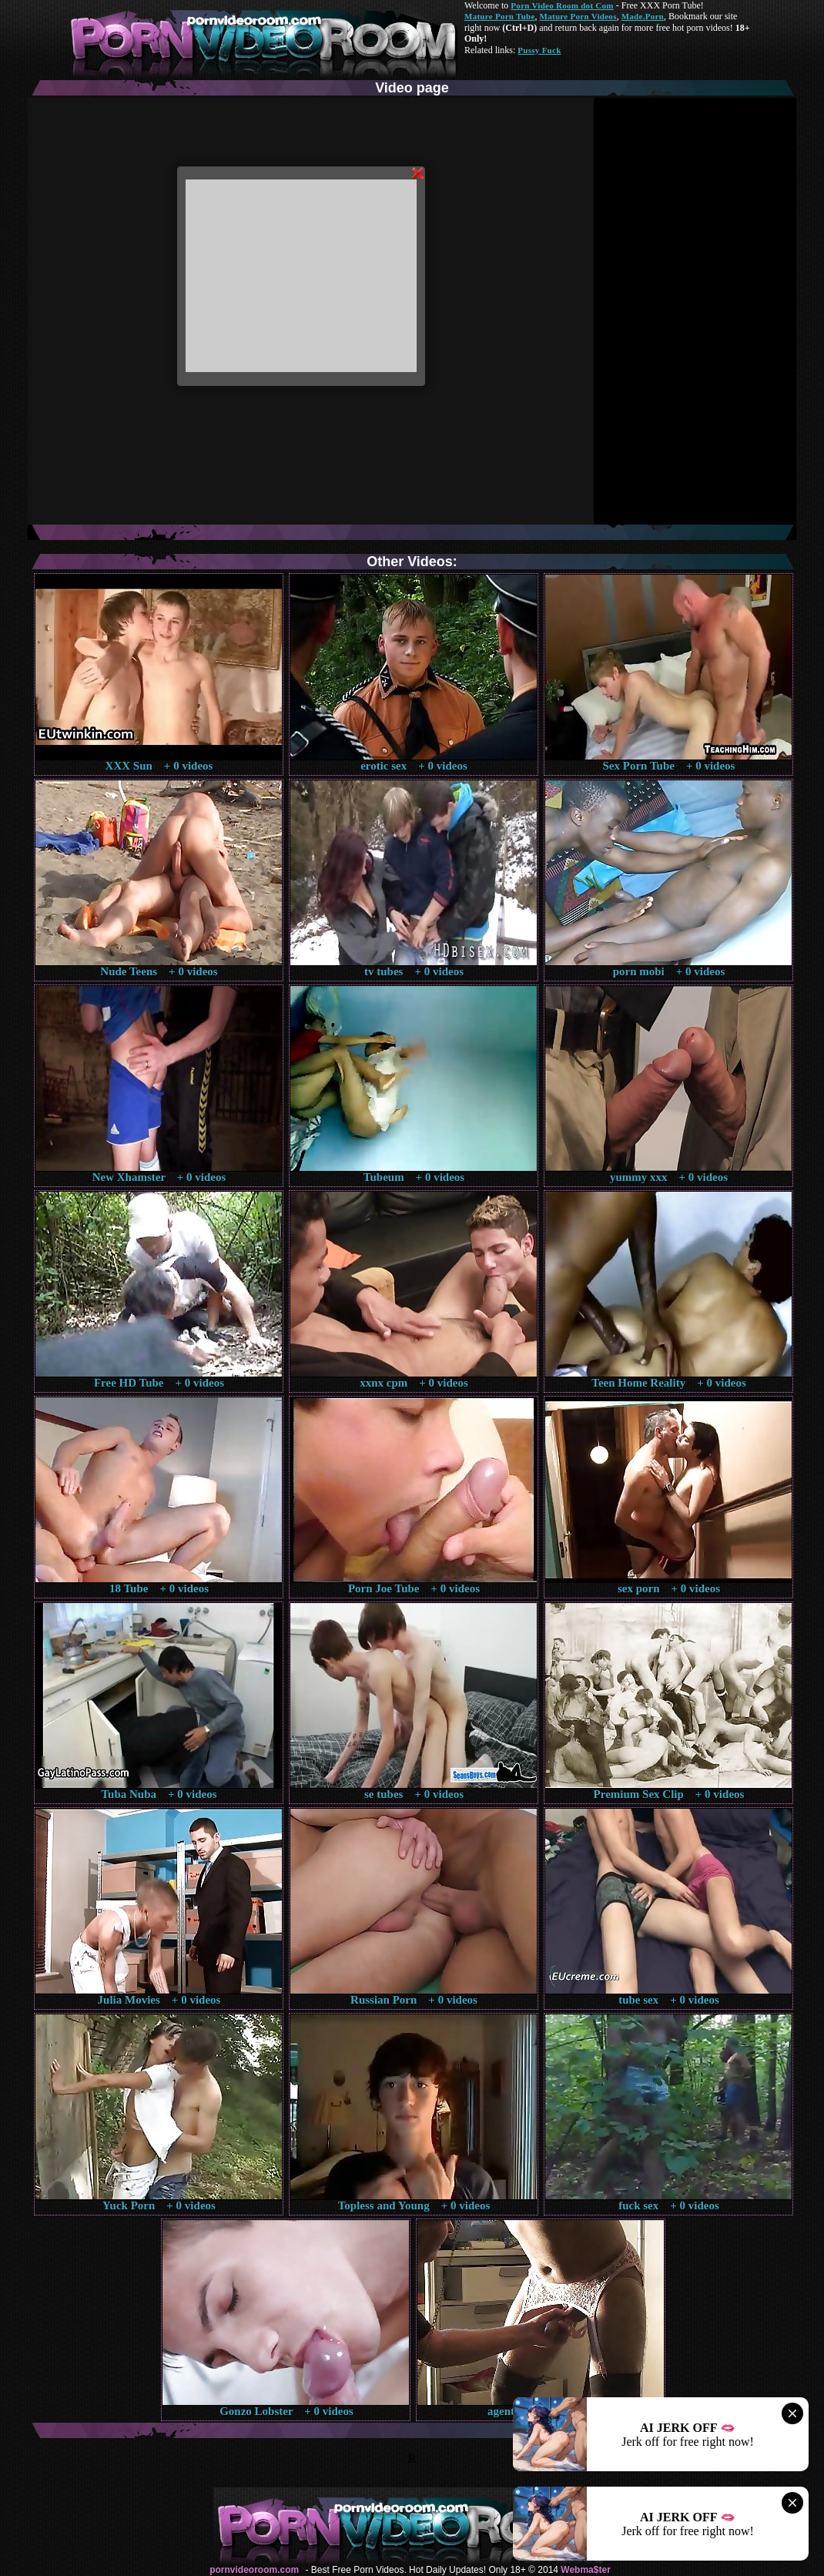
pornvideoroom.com (254, 2569)
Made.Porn (642, 16)
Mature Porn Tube (499, 16)
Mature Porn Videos (578, 16)
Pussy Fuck (539, 50)
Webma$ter (585, 2569)
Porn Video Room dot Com (562, 5)
